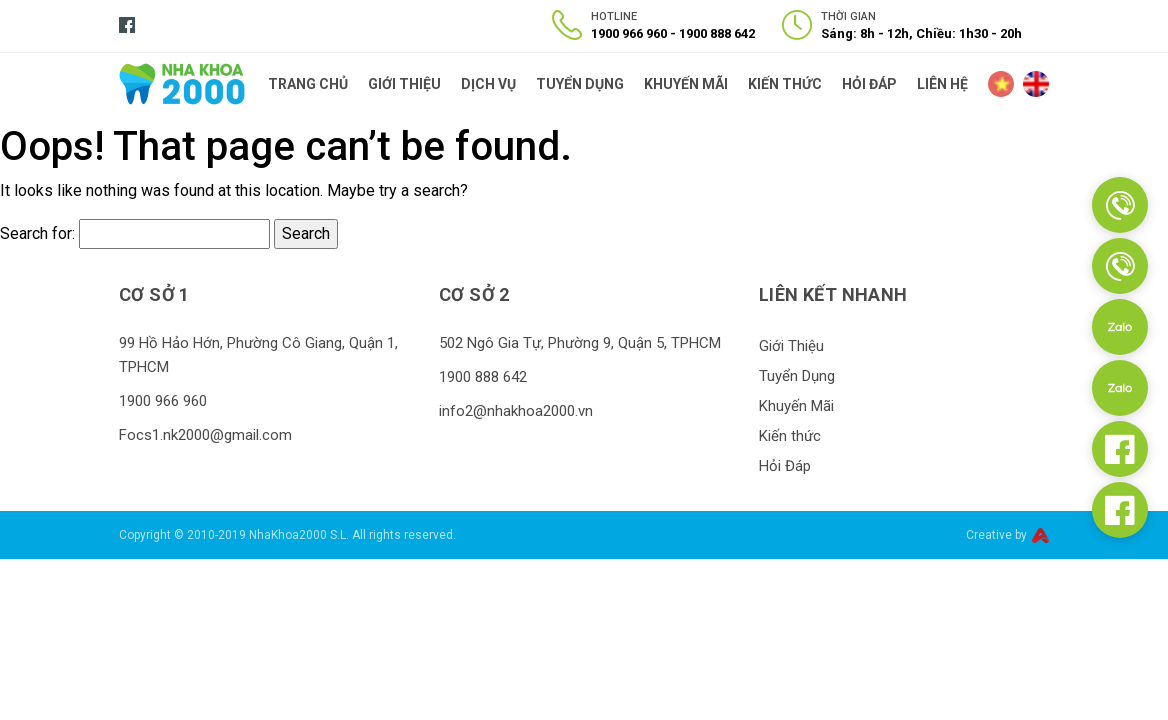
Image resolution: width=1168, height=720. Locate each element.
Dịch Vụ (488, 84)
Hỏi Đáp (869, 84)
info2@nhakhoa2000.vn (516, 411)
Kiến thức (785, 84)
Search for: (37, 233)
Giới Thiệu (404, 84)
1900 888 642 (717, 33)
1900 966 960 (629, 33)
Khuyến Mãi (686, 84)
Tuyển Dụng (580, 84)
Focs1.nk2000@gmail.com (205, 435)
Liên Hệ (942, 84)
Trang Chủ (308, 84)
